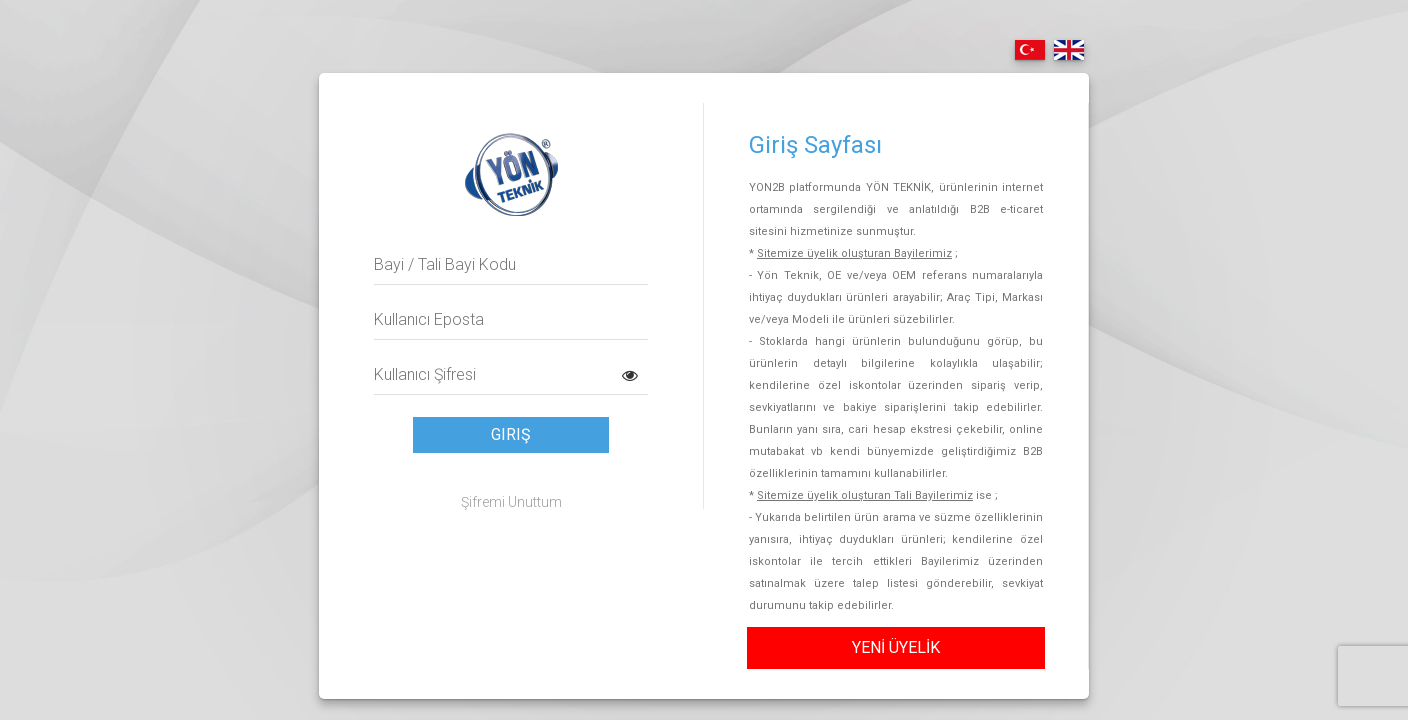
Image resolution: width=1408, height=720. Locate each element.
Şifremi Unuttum (511, 502)
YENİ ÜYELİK (896, 647)
